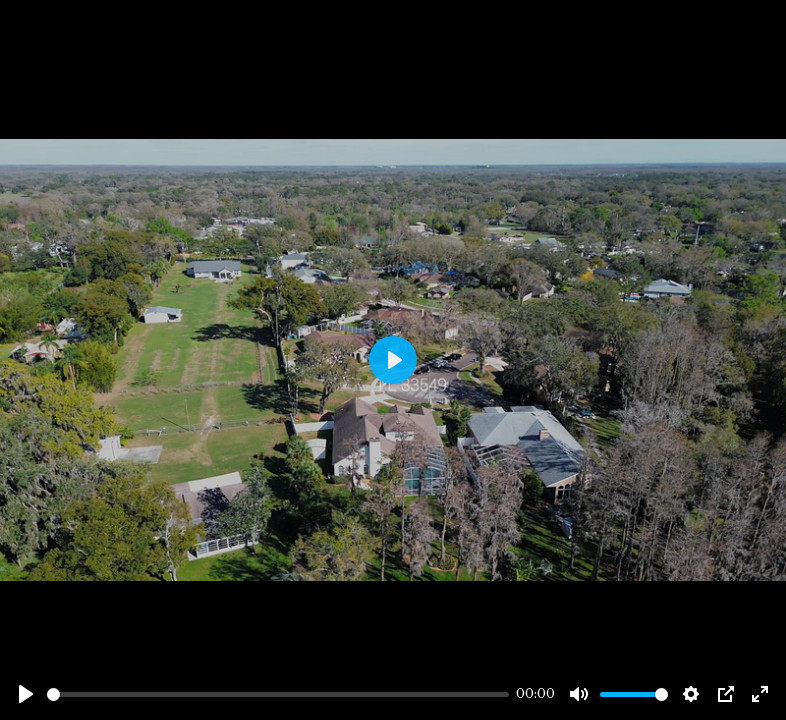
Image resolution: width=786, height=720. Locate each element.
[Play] (26, 694)
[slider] (278, 694)
